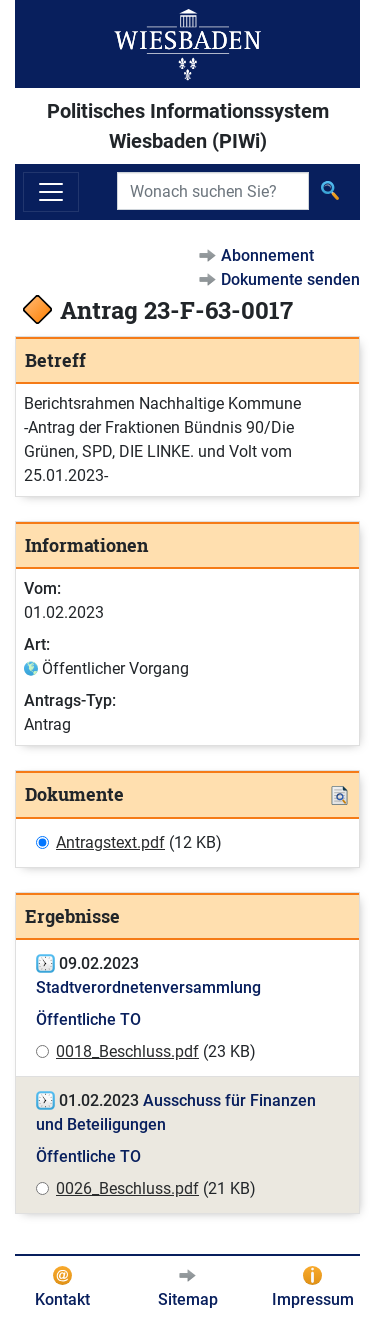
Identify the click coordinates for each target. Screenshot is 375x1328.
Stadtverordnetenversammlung (148, 987)
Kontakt (62, 1299)
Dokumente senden (290, 279)
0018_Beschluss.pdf (127, 1051)
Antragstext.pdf (110, 842)
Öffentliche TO (88, 1019)
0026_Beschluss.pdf (127, 1188)
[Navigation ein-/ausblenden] (51, 192)
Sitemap (188, 1299)
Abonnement (267, 255)
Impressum (313, 1299)
